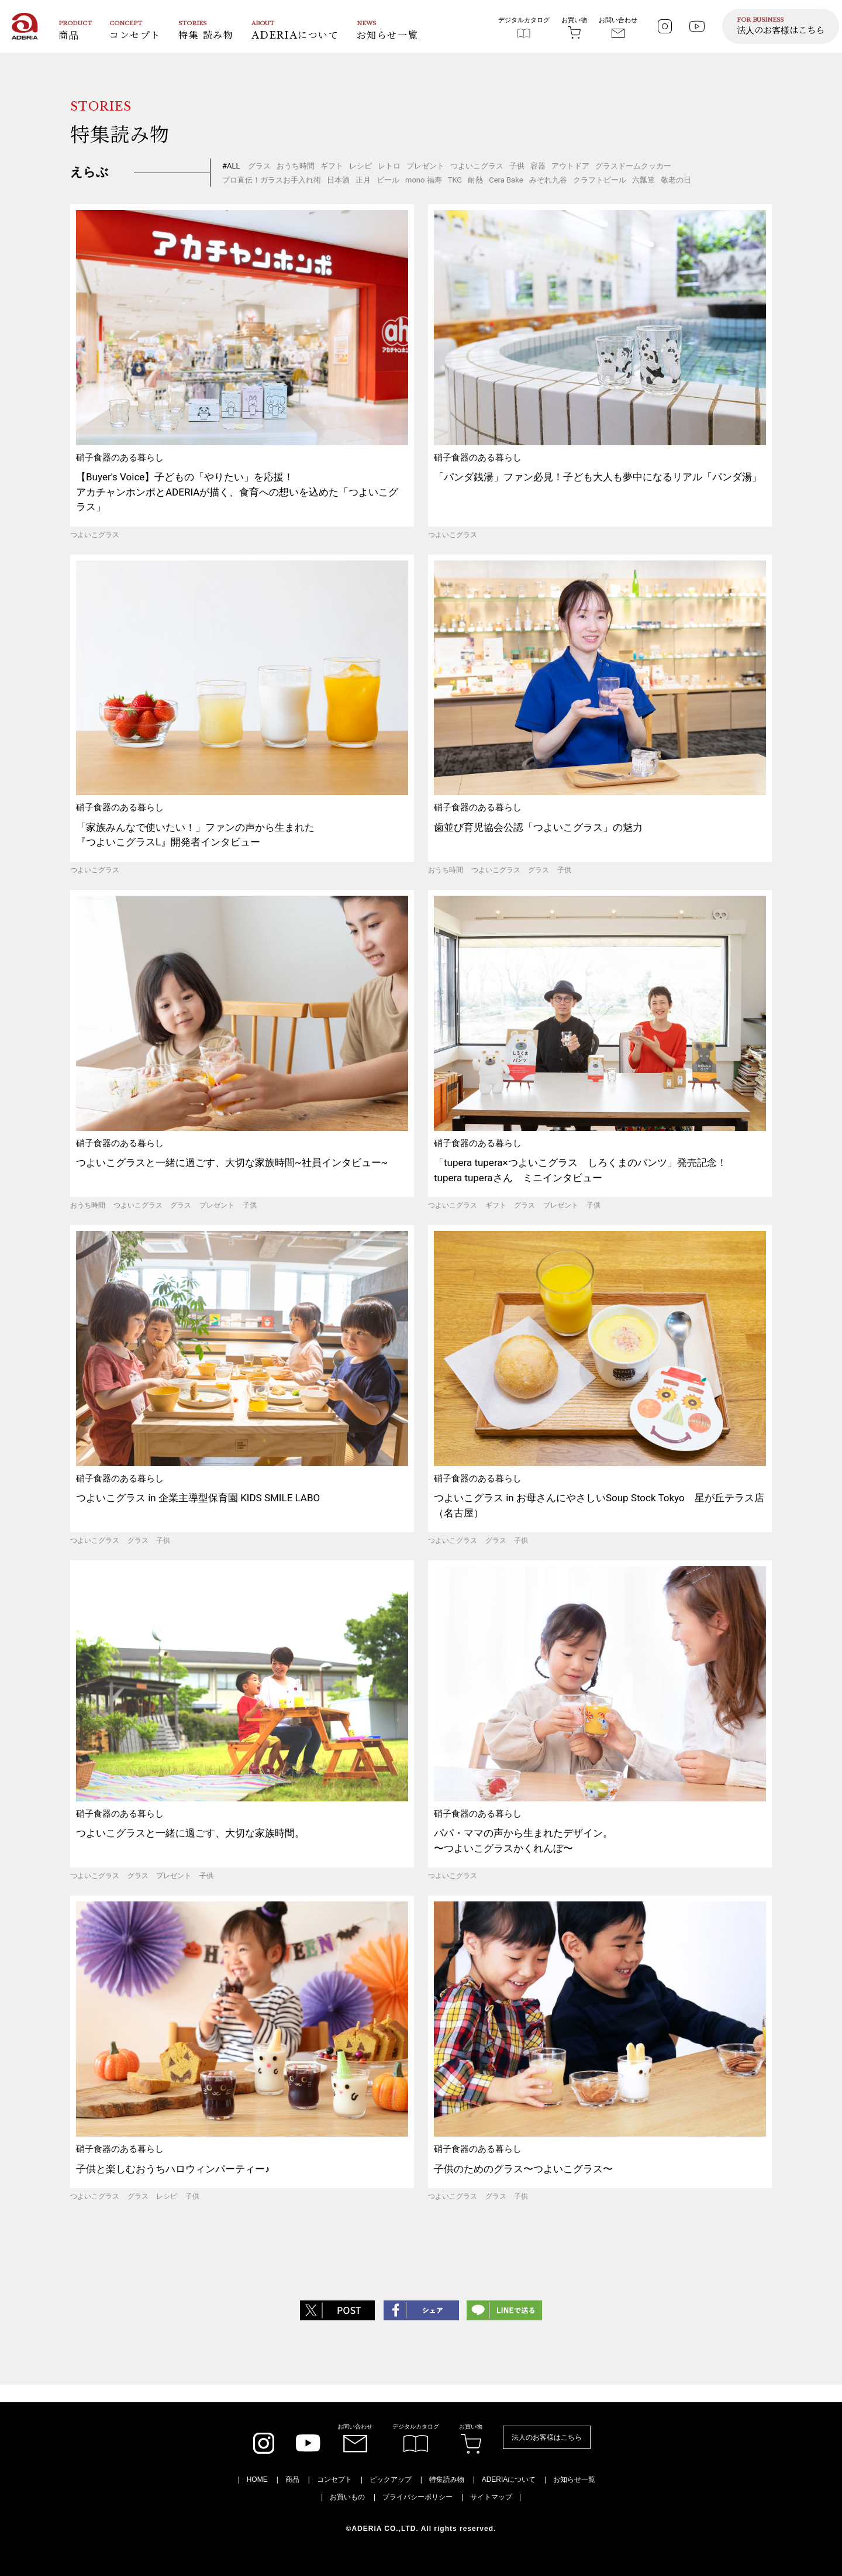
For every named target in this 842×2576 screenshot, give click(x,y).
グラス (259, 165)
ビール (388, 180)
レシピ (360, 165)
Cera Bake (506, 180)
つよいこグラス (476, 165)
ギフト (331, 165)
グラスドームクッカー (633, 165)
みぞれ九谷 (548, 180)
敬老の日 (676, 180)
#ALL (231, 165)
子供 (516, 165)
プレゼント (425, 165)
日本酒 (338, 180)
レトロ (389, 165)
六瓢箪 (643, 180)
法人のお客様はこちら (547, 2437)
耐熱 (475, 180)
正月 (363, 180)
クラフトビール (599, 180)
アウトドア (570, 165)
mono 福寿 (423, 180)
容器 (538, 165)
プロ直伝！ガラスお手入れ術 (271, 180)
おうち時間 (296, 165)
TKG (455, 180)
